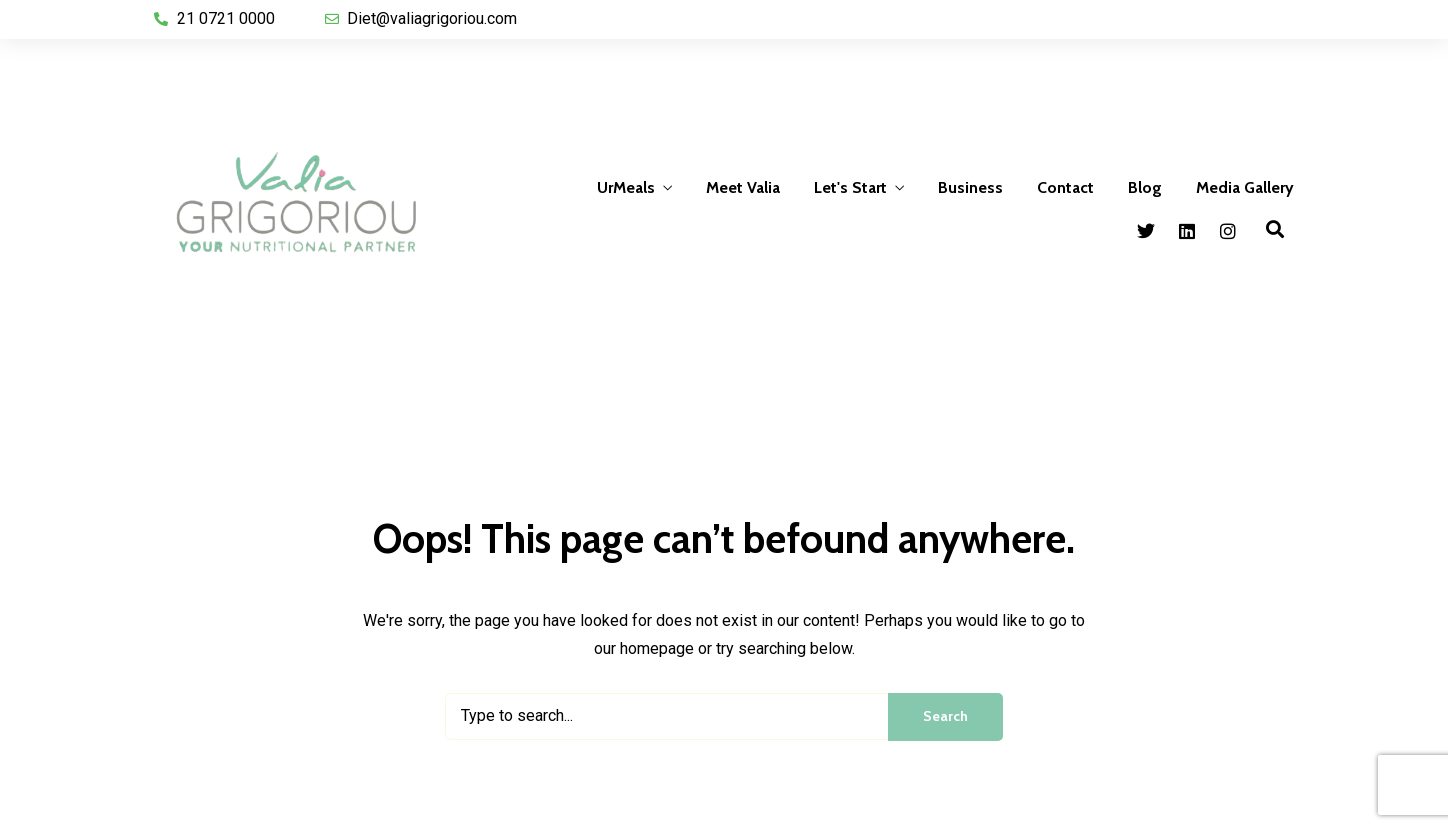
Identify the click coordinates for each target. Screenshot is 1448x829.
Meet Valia (743, 187)
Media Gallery (1245, 187)
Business (970, 187)
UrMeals (626, 187)
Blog (1145, 187)
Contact (1065, 187)
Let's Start (850, 187)
